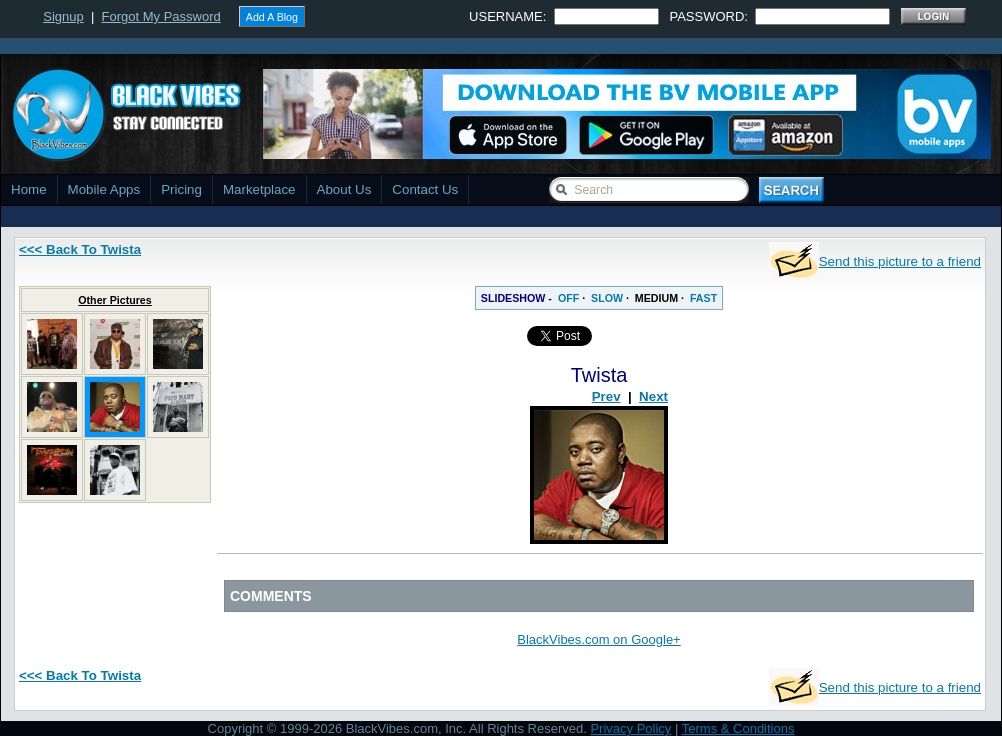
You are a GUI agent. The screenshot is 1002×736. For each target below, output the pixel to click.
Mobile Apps (104, 189)
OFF (568, 298)
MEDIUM (656, 298)
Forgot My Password (161, 16)
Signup (63, 16)
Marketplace (259, 189)
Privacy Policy (630, 728)
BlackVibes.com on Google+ (598, 639)
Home (29, 189)
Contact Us (425, 189)
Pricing (181, 189)
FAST (703, 298)
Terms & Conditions (738, 728)
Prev (606, 396)
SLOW (607, 298)
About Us (344, 189)
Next (653, 396)
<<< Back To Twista (80, 249)
